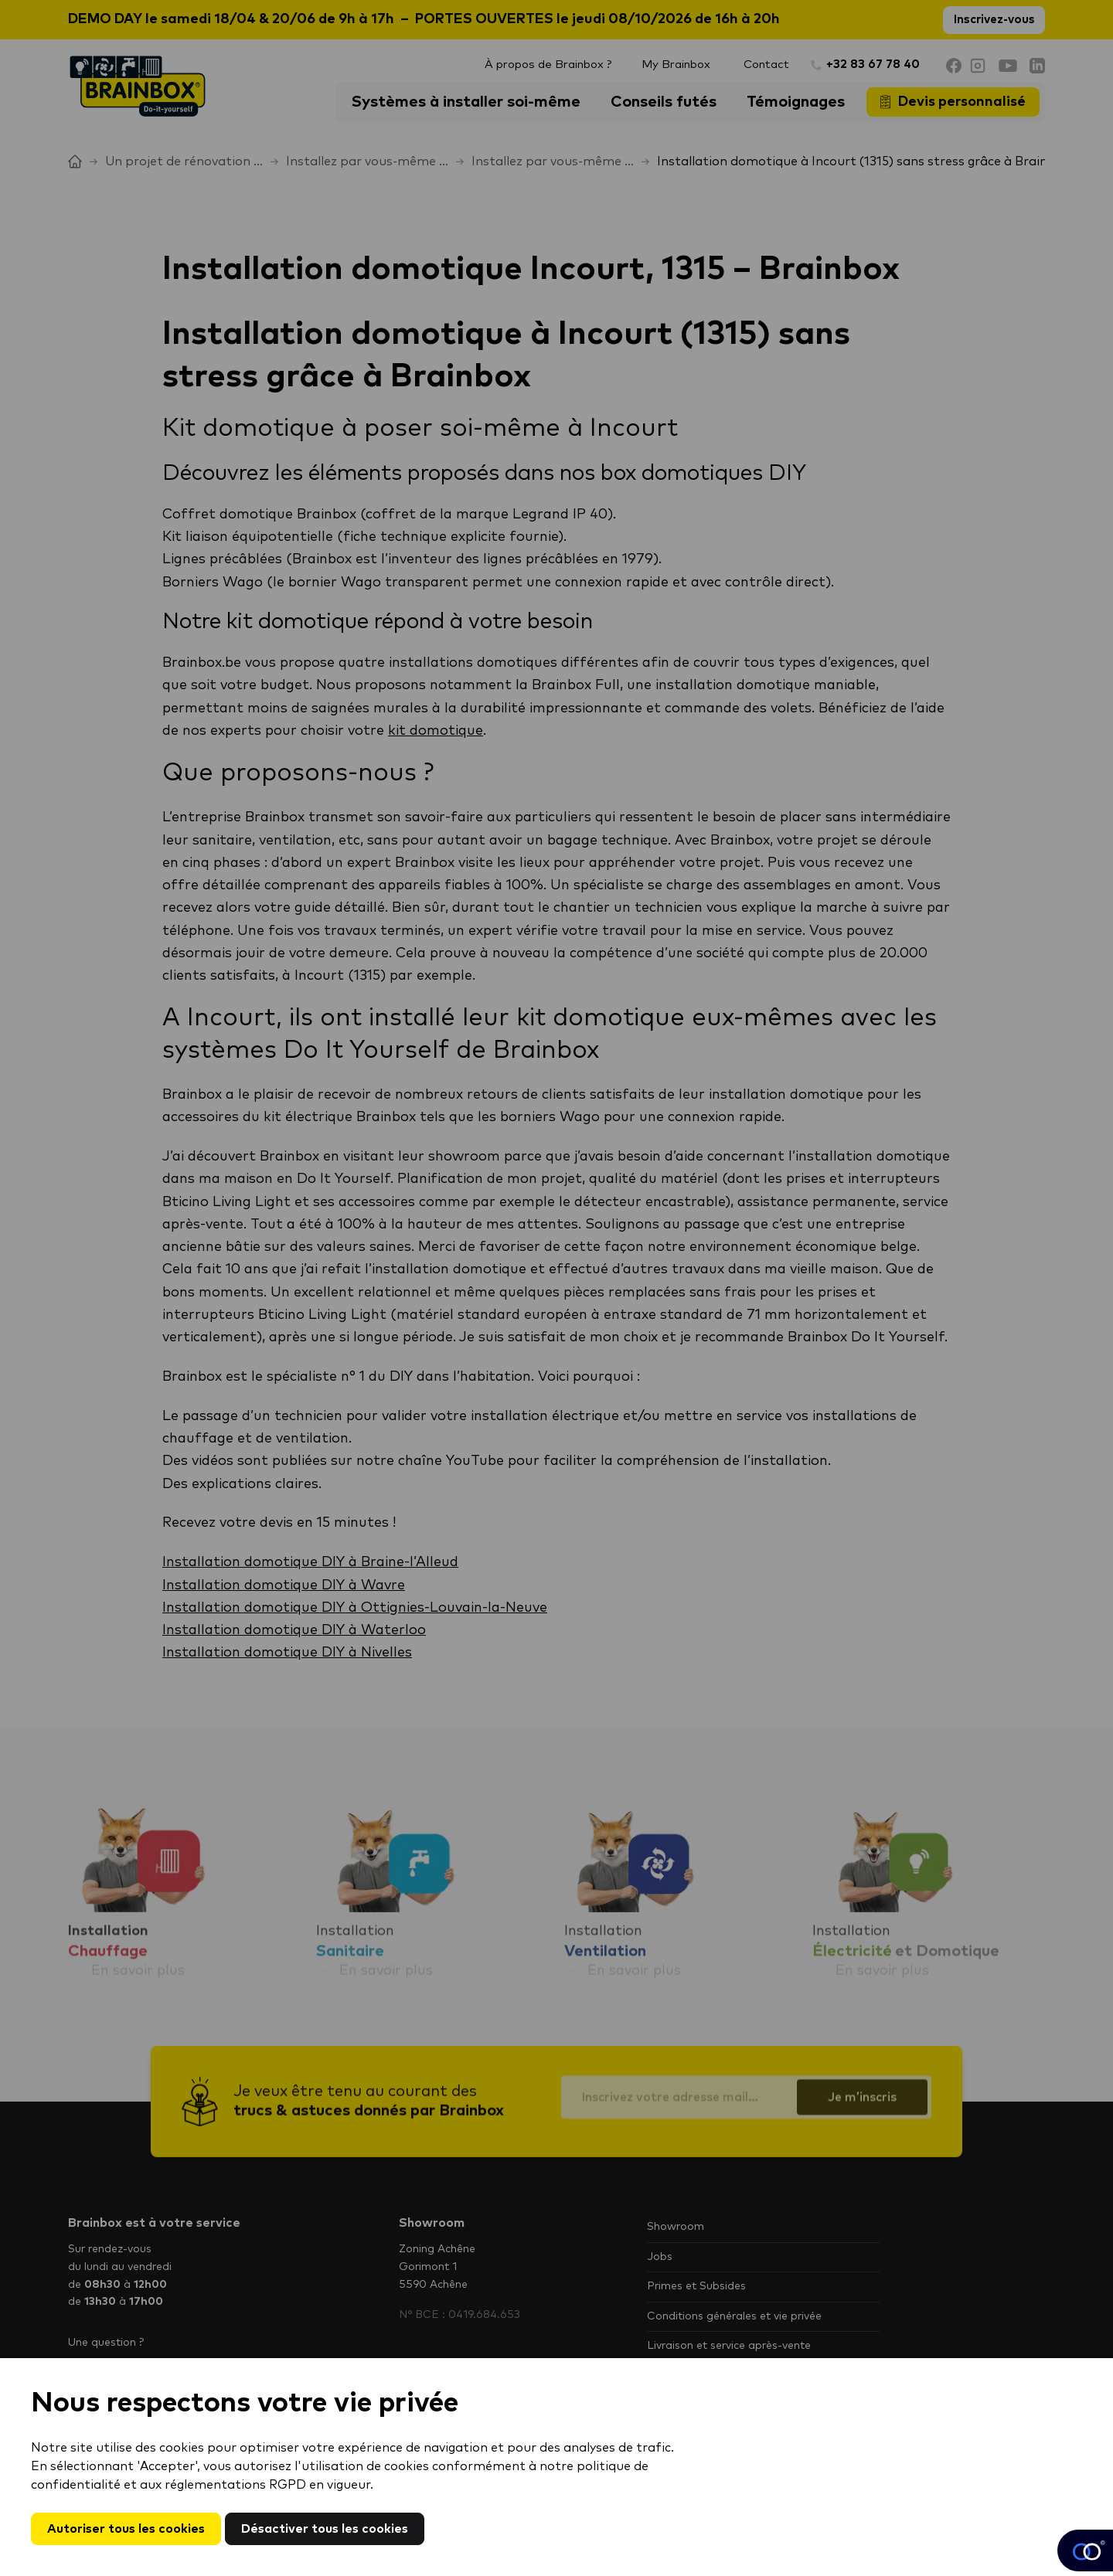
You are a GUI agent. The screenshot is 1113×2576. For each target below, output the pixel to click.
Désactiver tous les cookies (324, 2529)
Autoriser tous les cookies (126, 2529)
